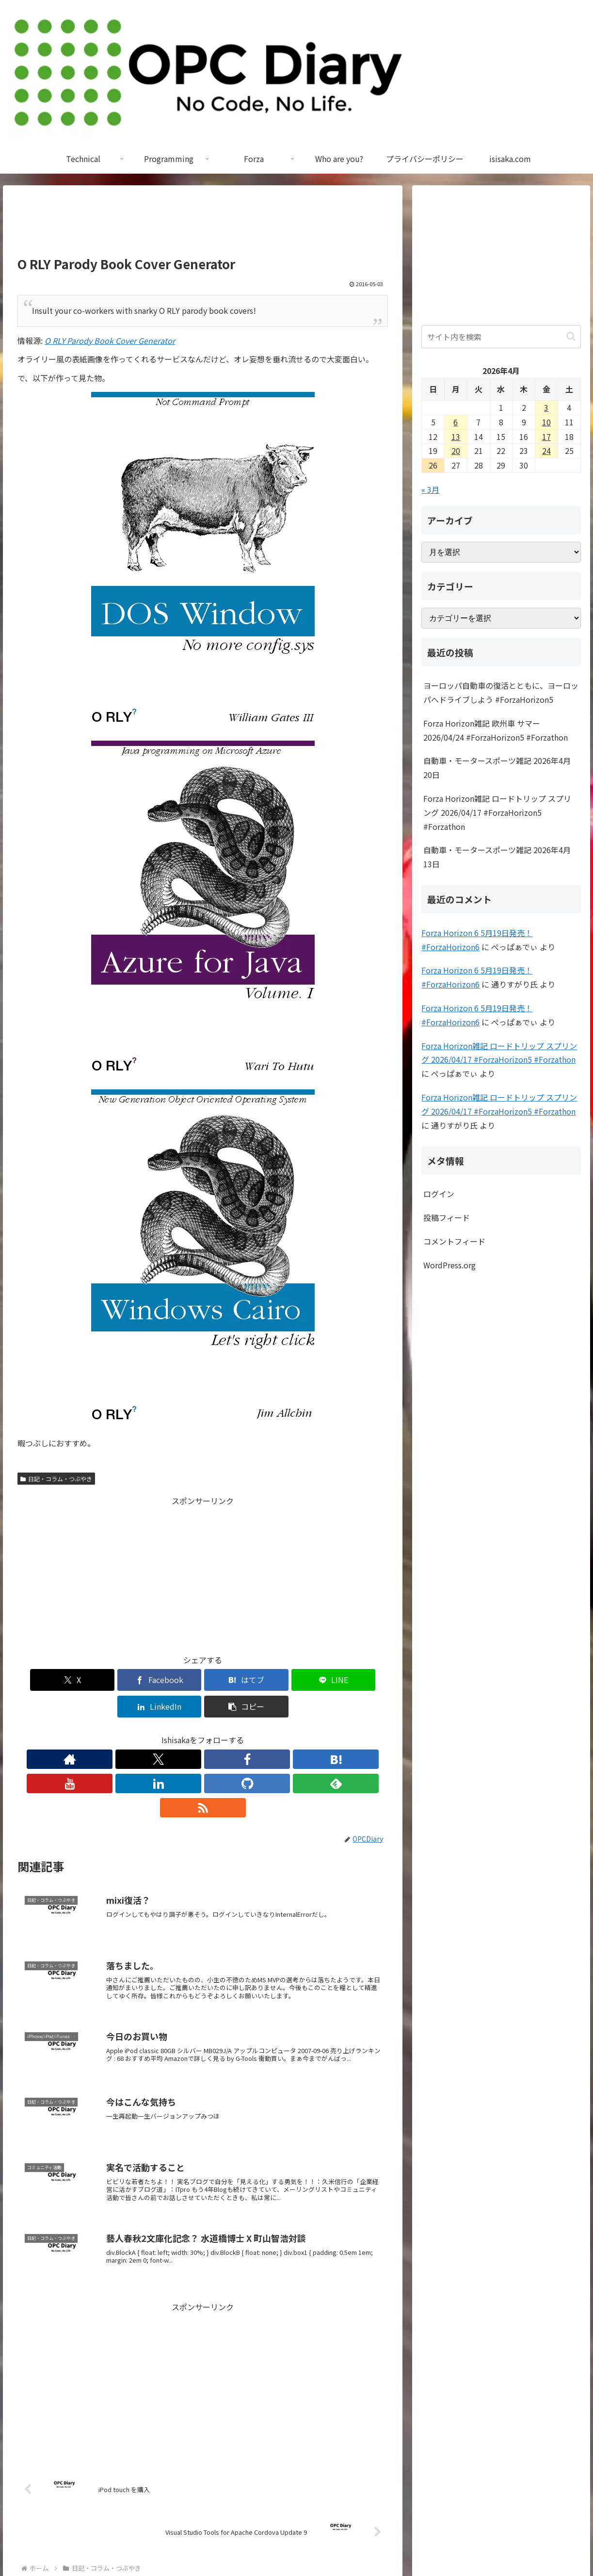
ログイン (438, 1193)
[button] (358, 1680)
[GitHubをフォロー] (247, 1732)
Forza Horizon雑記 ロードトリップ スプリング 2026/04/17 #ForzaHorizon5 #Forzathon (497, 812)
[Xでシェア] (47, 1680)
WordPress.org (449, 1265)
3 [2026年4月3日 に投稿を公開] (546, 407)
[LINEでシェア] (233, 1680)
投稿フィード (446, 1217)
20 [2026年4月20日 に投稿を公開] (455, 450)
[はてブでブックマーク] (171, 1680)
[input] (500, 336)
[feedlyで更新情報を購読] (269, 1732)
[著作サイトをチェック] (113, 1732)
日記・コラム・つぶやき (56, 1478)
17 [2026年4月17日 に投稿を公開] (546, 436)
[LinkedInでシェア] (296, 1680)
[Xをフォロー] (135, 1732)
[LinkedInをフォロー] (225, 1732)
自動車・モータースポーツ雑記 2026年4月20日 (497, 767)
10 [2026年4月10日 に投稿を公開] (546, 422)
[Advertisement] (202, 225)
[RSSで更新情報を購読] (292, 1732)
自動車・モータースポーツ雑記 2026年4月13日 (497, 857)
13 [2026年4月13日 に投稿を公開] (455, 436)
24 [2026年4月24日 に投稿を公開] (546, 450)
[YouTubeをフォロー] (202, 1732)
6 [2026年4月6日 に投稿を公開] (455, 422)
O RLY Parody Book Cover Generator (110, 340)
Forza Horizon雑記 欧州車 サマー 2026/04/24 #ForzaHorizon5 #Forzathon (495, 730)
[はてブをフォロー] (180, 1732)
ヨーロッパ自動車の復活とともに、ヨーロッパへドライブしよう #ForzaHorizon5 (500, 692)
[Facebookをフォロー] (158, 1732)
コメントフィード (454, 1241)
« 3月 (430, 489)
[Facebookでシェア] (109, 1680)
